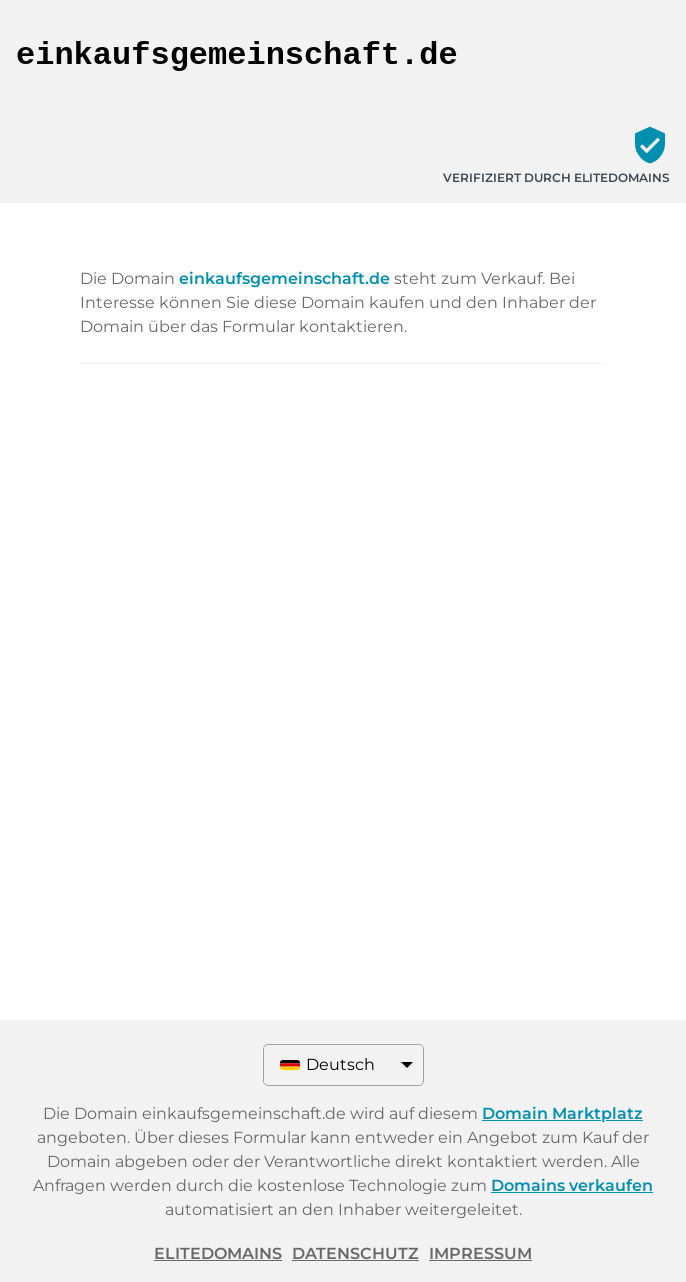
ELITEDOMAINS (218, 1253)
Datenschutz (355, 1253)
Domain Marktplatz (562, 1113)
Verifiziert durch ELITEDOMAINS (556, 177)
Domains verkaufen (572, 1185)
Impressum (480, 1253)
